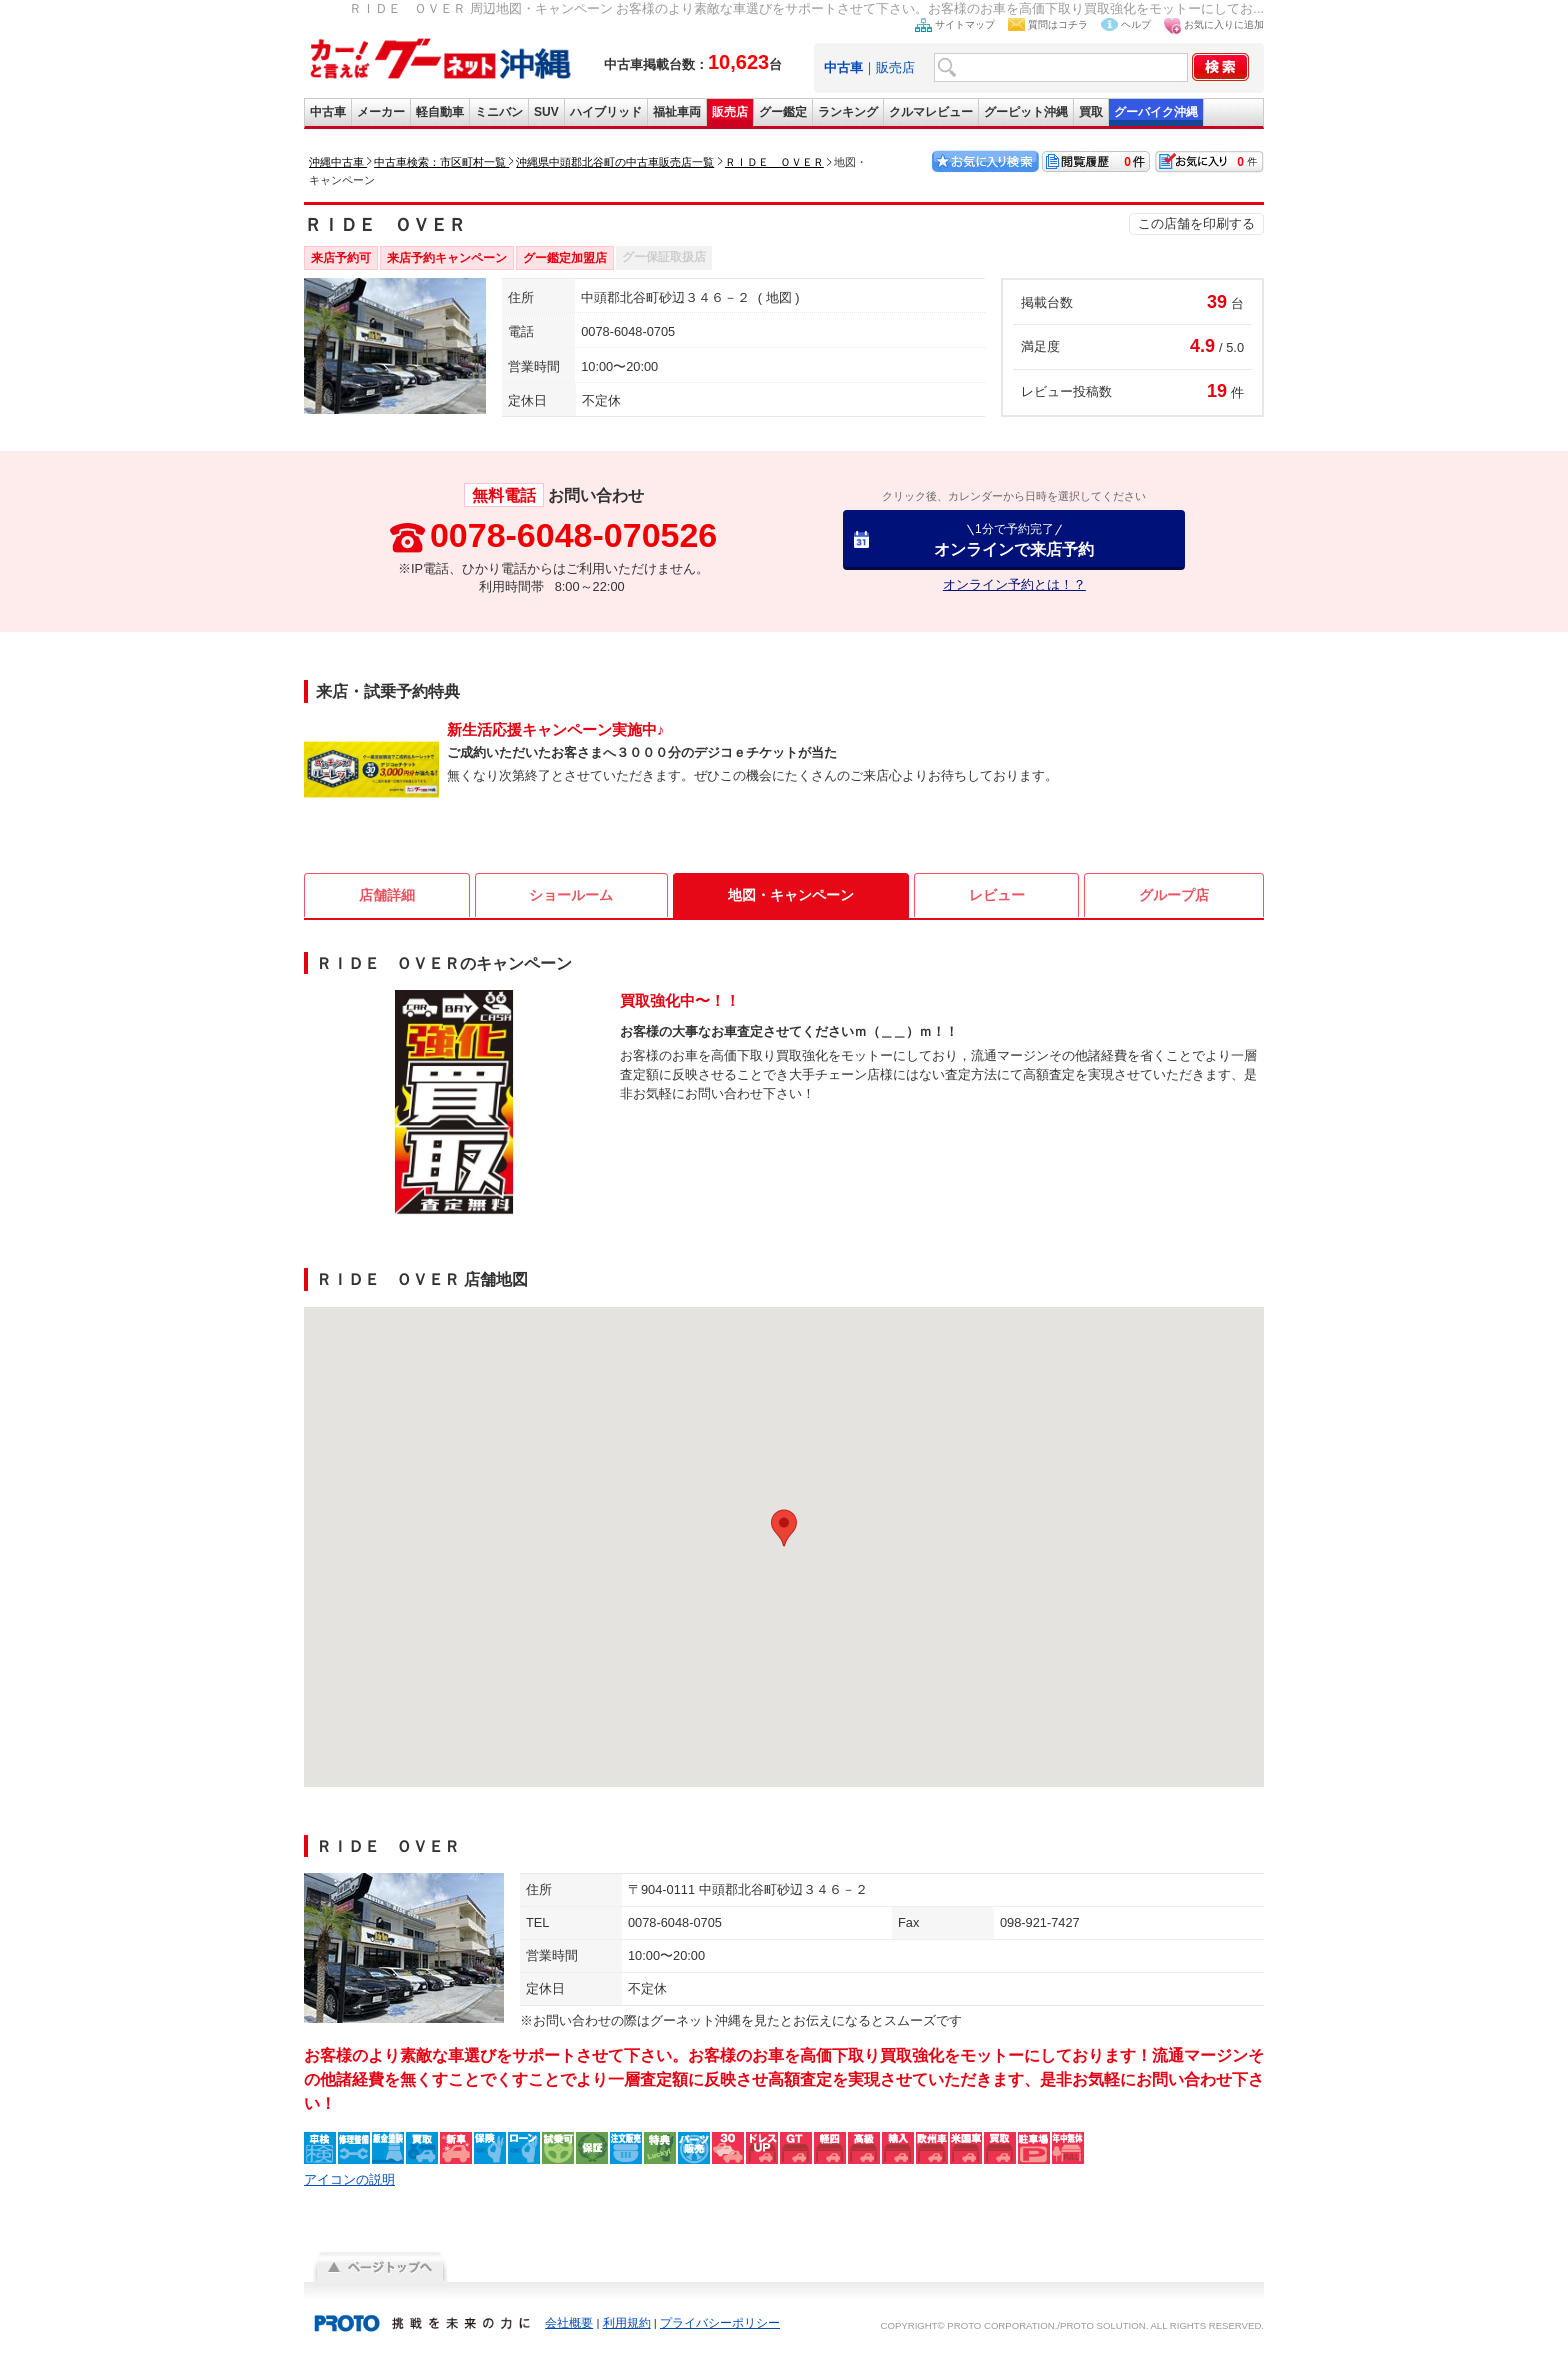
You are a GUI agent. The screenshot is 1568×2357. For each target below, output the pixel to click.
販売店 (895, 67)
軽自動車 (440, 112)
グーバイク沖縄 (1156, 112)
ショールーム (571, 895)
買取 (1091, 112)
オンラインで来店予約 (1014, 539)
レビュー (997, 895)
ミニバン (499, 112)
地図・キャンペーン (791, 895)
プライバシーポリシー (720, 2323)
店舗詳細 (387, 895)
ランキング (848, 112)
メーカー (381, 112)
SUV (546, 112)
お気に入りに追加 (1224, 24)
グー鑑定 (783, 112)
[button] (784, 1528)
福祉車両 (677, 112)
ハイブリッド (606, 112)
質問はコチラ (1058, 24)
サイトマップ (965, 24)
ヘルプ (1136, 24)
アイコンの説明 (349, 2179)
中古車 (328, 112)
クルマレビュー (931, 112)
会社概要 (569, 2323)
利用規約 (627, 2323)
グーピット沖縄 (1026, 112)
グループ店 (1174, 895)
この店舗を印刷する (1196, 223)
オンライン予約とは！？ (1014, 584)
